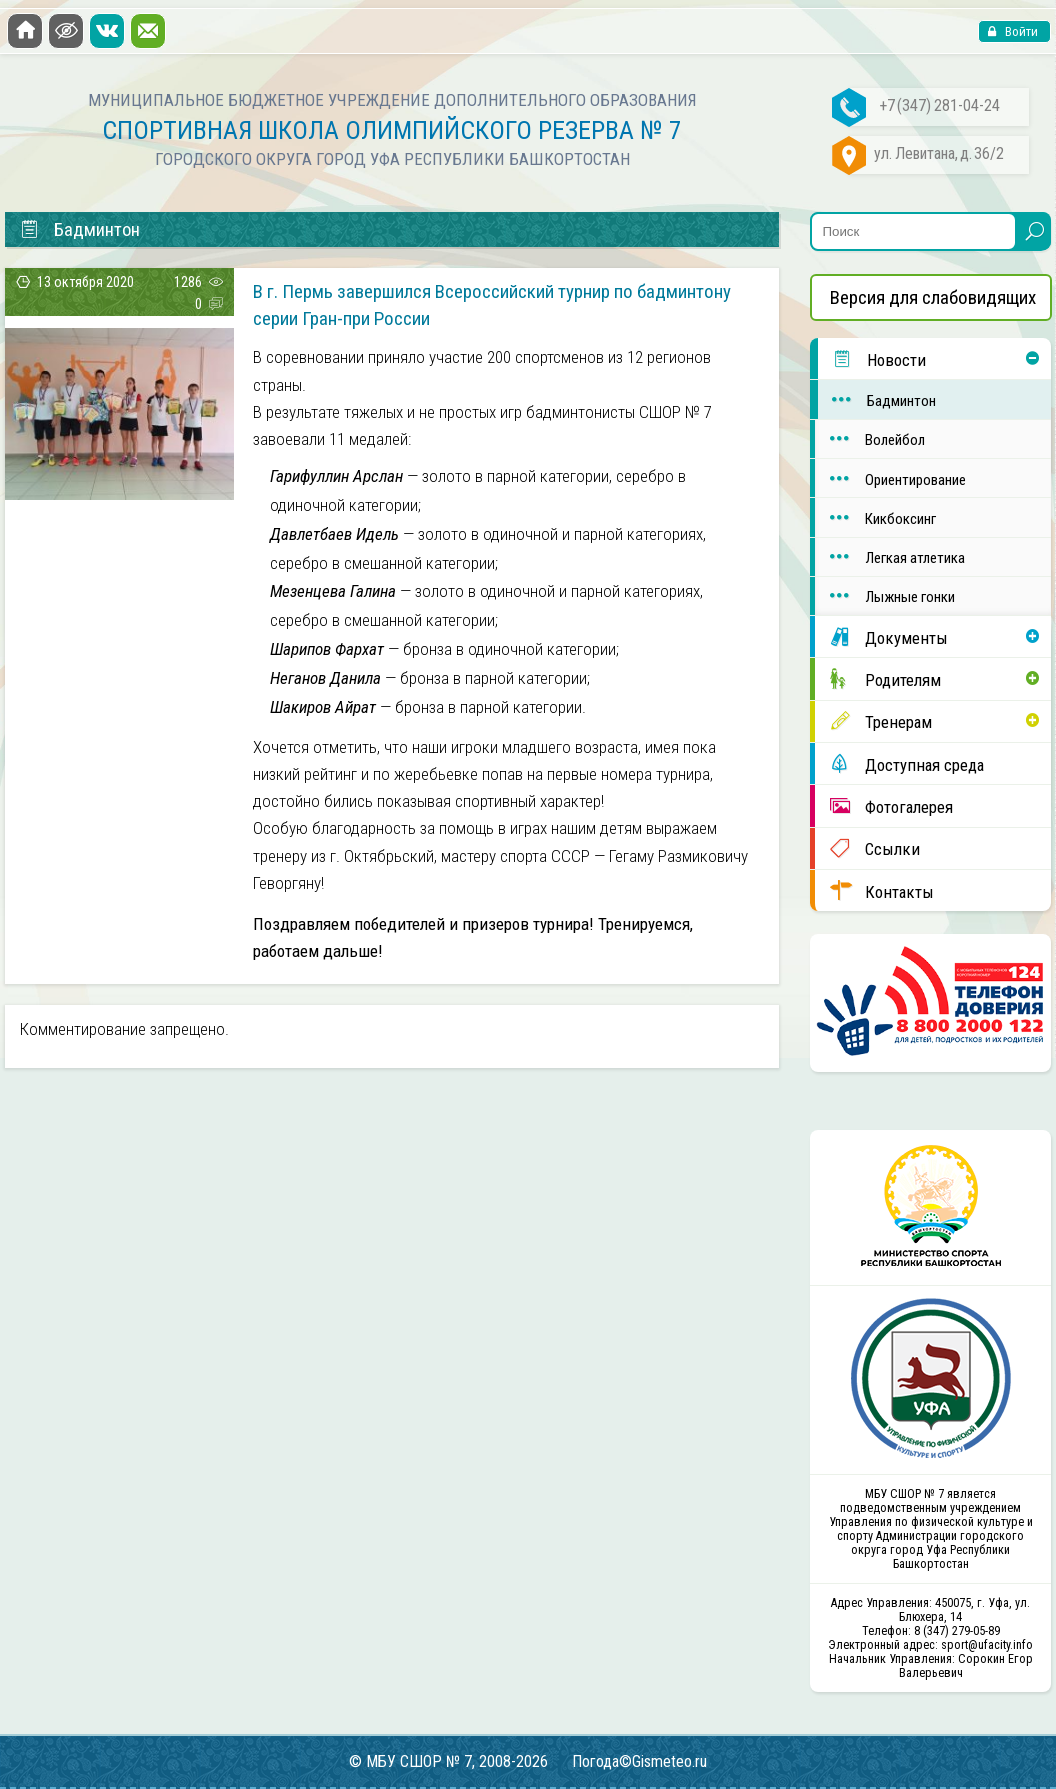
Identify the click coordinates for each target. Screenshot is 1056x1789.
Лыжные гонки (884, 595)
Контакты (874, 891)
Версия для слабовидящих (933, 297)
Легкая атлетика (889, 556)
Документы (881, 637)
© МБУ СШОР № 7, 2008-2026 (448, 1761)
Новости (872, 359)
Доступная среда (899, 764)
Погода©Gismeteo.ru (639, 1761)
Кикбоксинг (875, 517)
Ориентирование (890, 478)
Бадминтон (877, 399)
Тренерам (873, 721)
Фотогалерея (883, 806)
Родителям (877, 679)
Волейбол (869, 438)
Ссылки (867, 848)
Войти (1020, 31)
